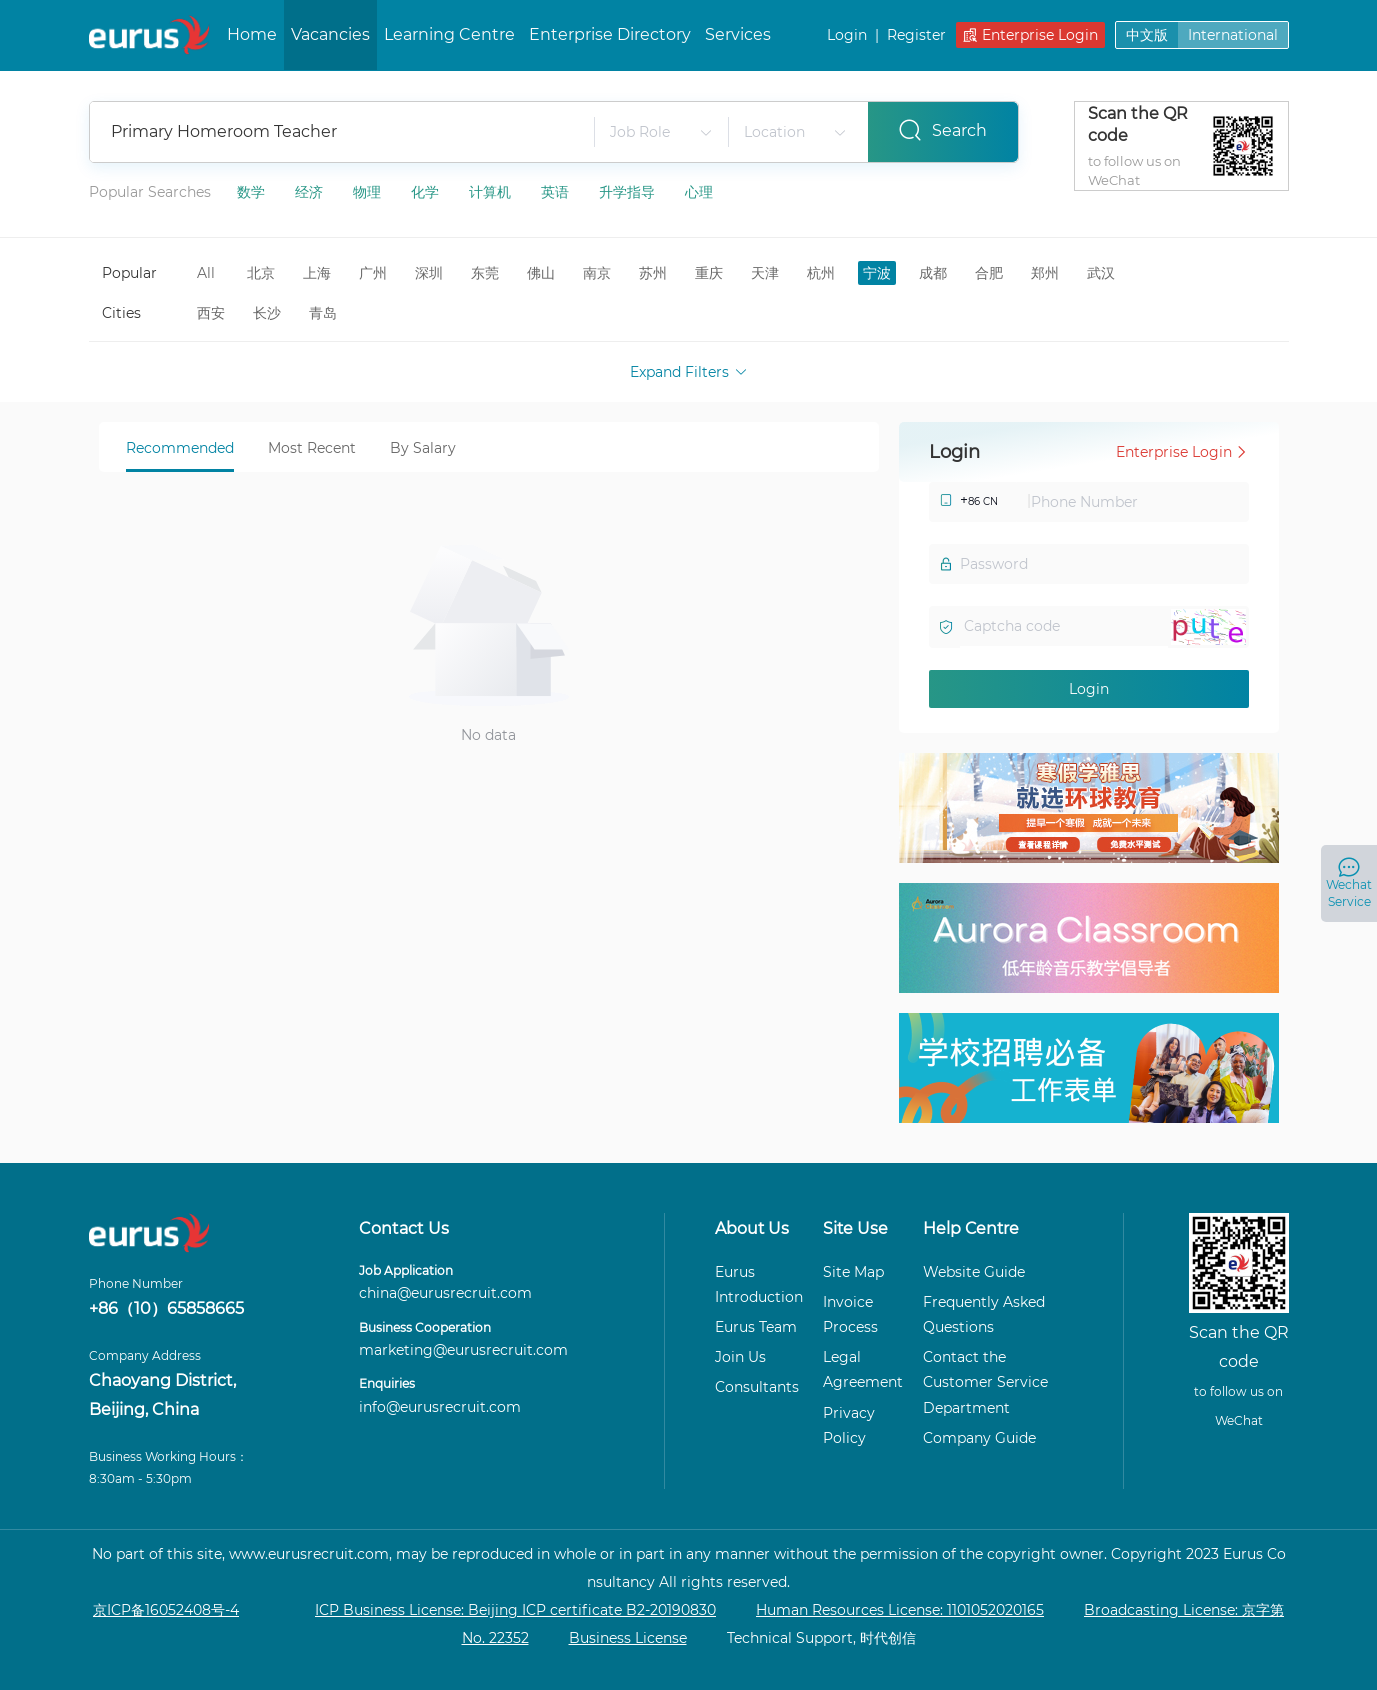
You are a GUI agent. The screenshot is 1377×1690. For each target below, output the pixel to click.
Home (252, 34)
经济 (311, 191)
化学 (427, 191)
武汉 (1101, 273)
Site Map (853, 1272)
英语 (557, 191)
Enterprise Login (1030, 36)
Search (942, 129)
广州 (373, 273)
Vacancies (330, 34)
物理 (369, 191)
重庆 (709, 273)
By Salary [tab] (423, 448)
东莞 (485, 273)
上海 (317, 273)
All (206, 273)
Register (916, 36)
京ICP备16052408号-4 (166, 1610)
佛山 (541, 273)
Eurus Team (756, 1327)
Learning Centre (449, 34)
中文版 (1147, 35)
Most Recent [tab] (312, 448)
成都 (933, 273)
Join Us (740, 1357)
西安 (211, 313)
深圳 (429, 273)
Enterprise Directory (610, 34)
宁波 (877, 273)
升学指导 (629, 191)
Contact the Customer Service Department (985, 1382)
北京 (261, 273)
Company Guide (979, 1438)
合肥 (989, 273)
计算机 (492, 191)
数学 (253, 191)
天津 (765, 273)
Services (738, 34)
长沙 (267, 313)
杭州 (821, 273)
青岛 (323, 313)
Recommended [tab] (180, 448)
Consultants (757, 1387)
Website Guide (974, 1272)
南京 (597, 273)
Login (847, 36)
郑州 (1045, 273)
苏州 (653, 273)
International (1233, 35)
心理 (699, 191)
